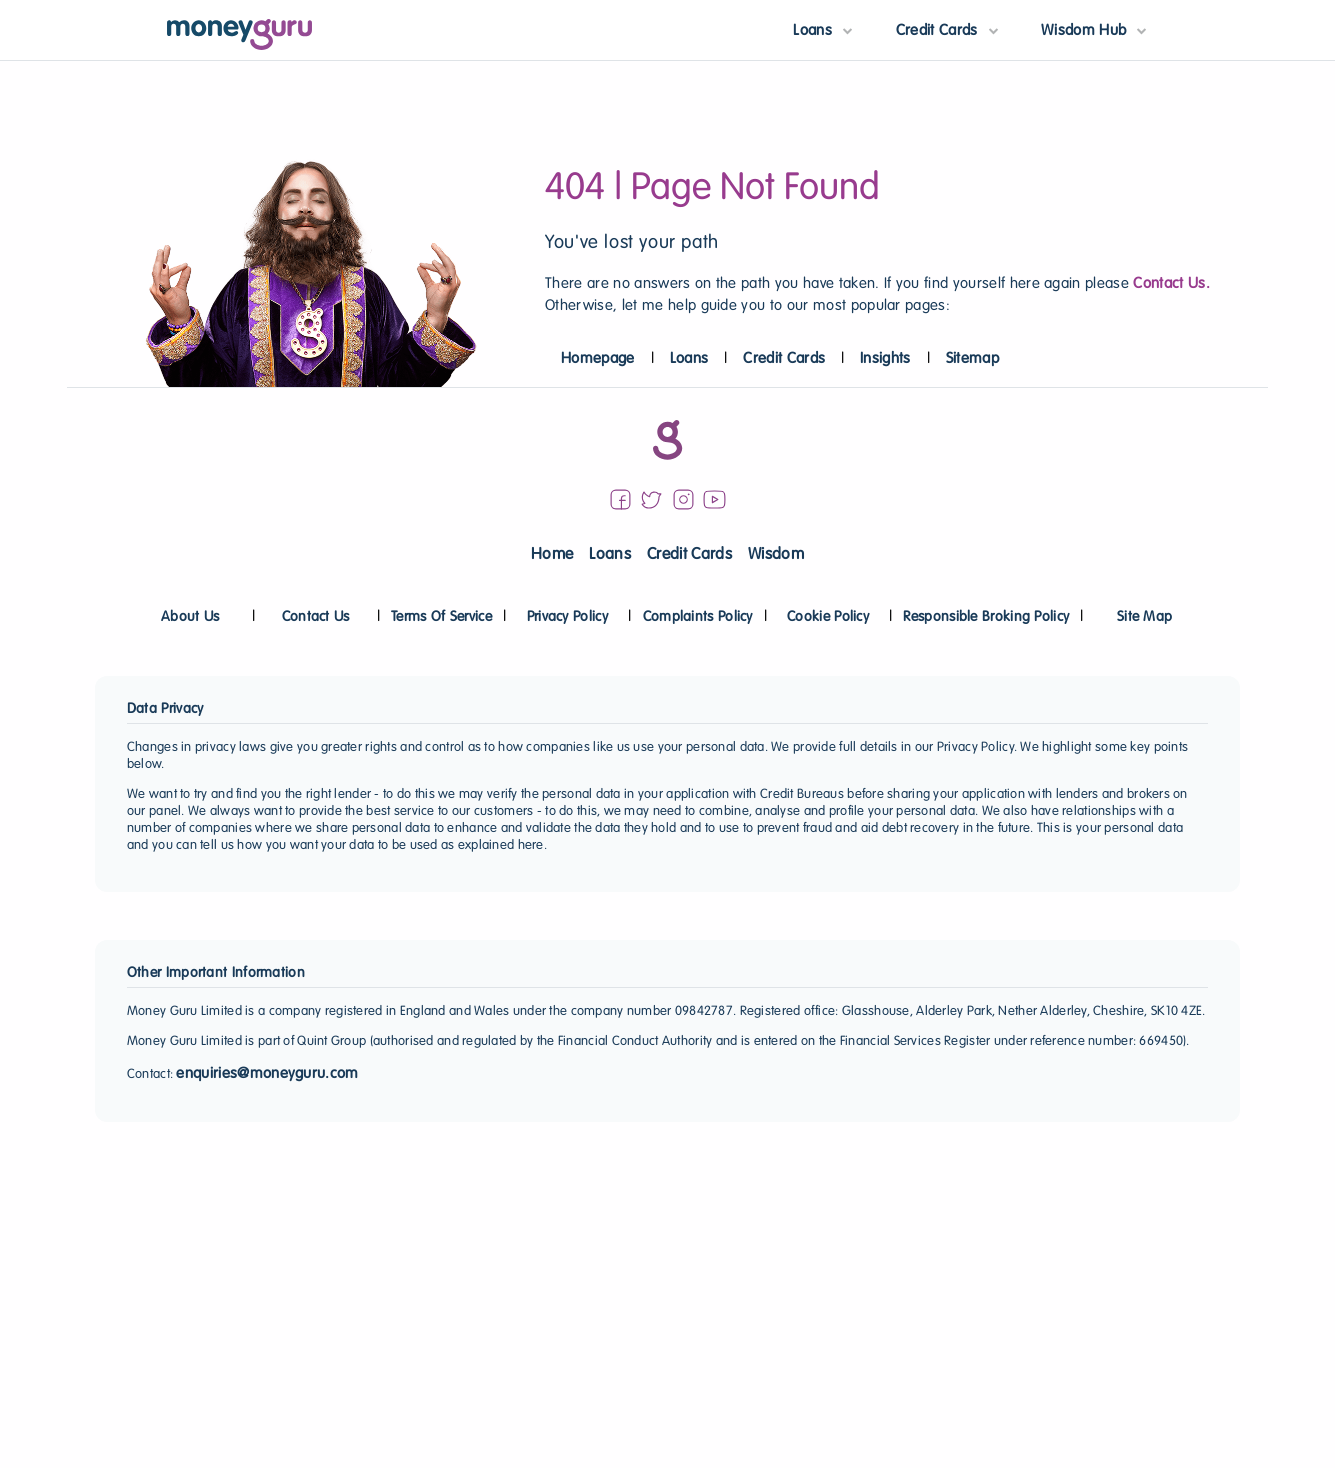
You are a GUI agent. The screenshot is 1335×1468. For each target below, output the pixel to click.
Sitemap (972, 359)
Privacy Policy (567, 617)
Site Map (1144, 617)
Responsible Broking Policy (986, 617)
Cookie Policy (828, 617)
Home (552, 555)
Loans (689, 359)
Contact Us (316, 617)
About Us (190, 617)
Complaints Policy (698, 617)
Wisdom (776, 555)
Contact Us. (1171, 284)
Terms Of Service (441, 617)
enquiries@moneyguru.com (267, 1074)
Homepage (598, 359)
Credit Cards (784, 359)
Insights (885, 359)
